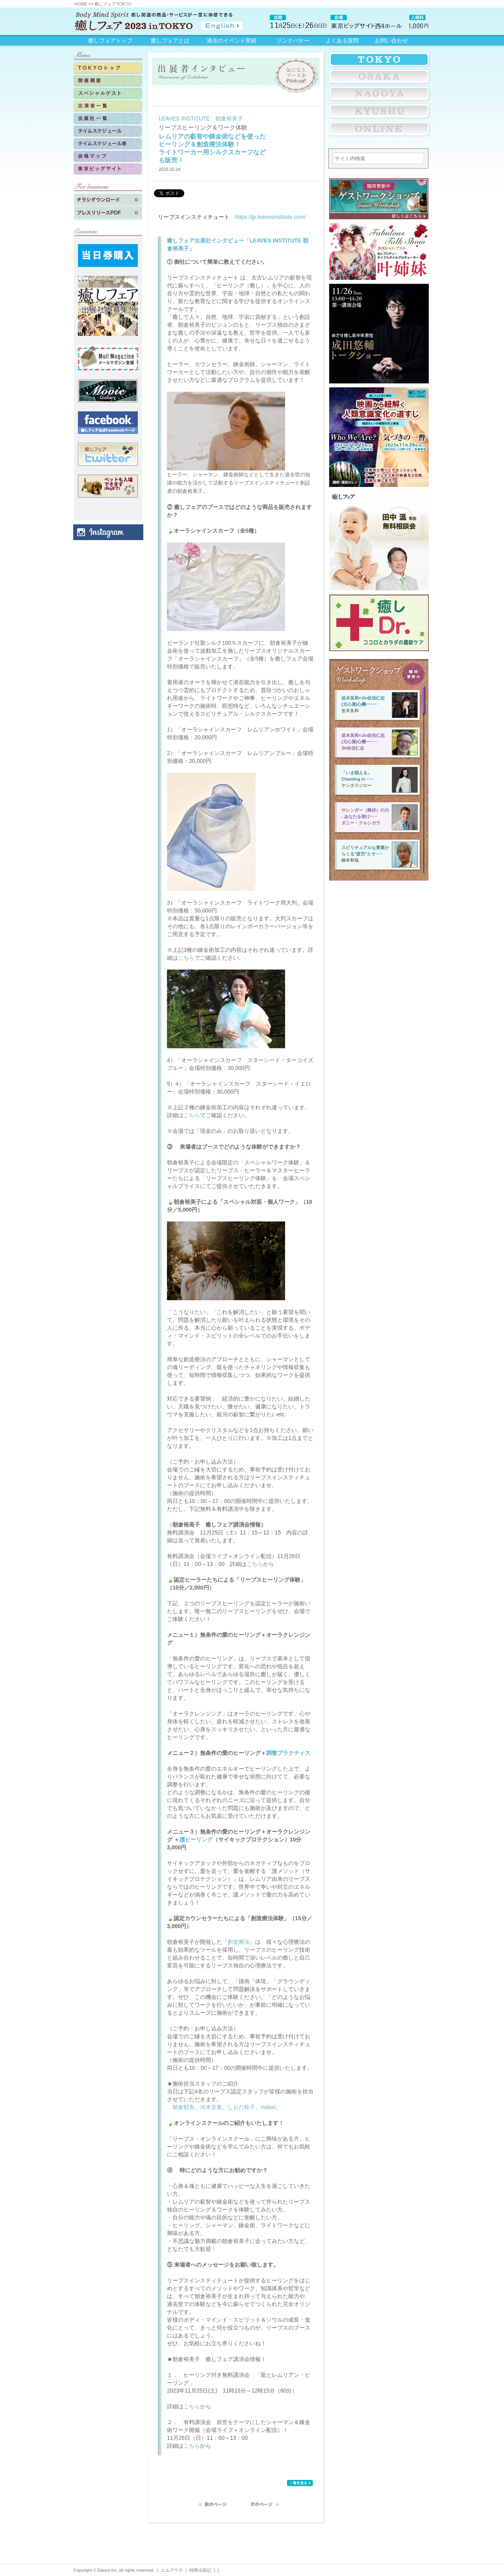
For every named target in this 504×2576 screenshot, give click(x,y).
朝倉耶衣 (183, 2107)
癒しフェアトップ (110, 40)
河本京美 (211, 2107)
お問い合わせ (391, 40)
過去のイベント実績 (231, 40)
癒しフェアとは (170, 40)
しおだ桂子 (241, 2107)
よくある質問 (342, 40)
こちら (186, 958)
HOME (80, 4)
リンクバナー (292, 40)
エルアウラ (172, 2570)
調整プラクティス (288, 1753)
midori (268, 2107)
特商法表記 (200, 2570)
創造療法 (239, 1942)
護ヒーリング (196, 1839)
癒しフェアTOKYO (112, 4)
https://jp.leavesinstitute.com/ (270, 217)
